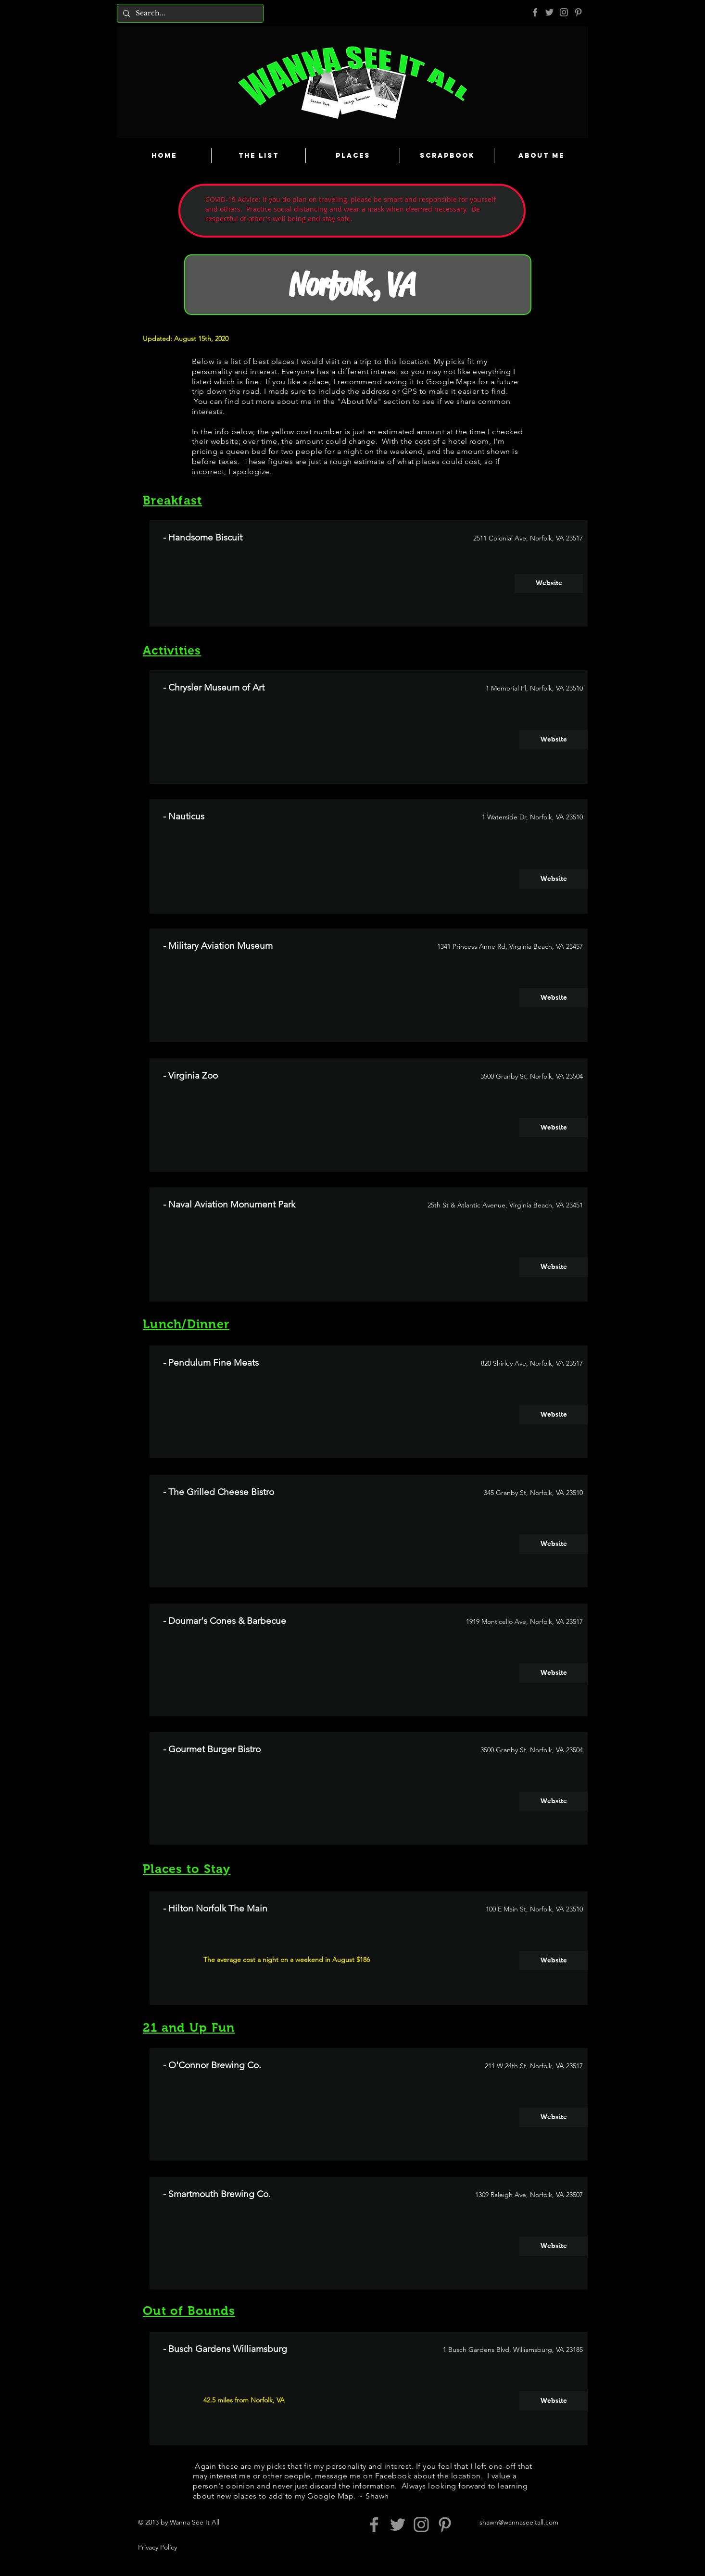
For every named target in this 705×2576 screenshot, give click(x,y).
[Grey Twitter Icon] (549, 12)
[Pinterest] (578, 12)
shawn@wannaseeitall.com (518, 2522)
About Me (359, 401)
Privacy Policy (157, 2547)
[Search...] (189, 13)
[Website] (549, 583)
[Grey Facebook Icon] (535, 12)
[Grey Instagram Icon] (563, 12)
